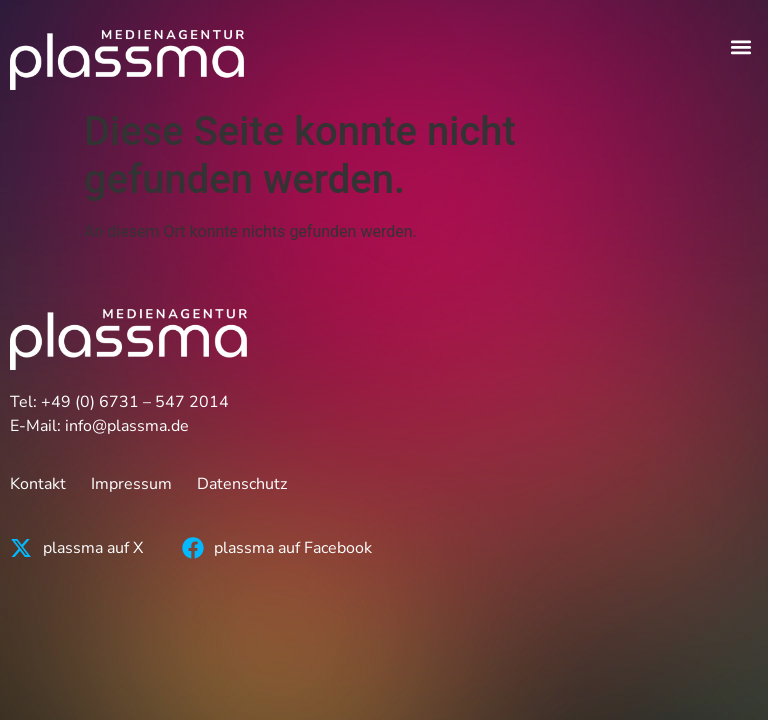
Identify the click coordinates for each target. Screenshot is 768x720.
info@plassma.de (127, 426)
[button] (741, 46)
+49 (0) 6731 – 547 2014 (135, 402)
